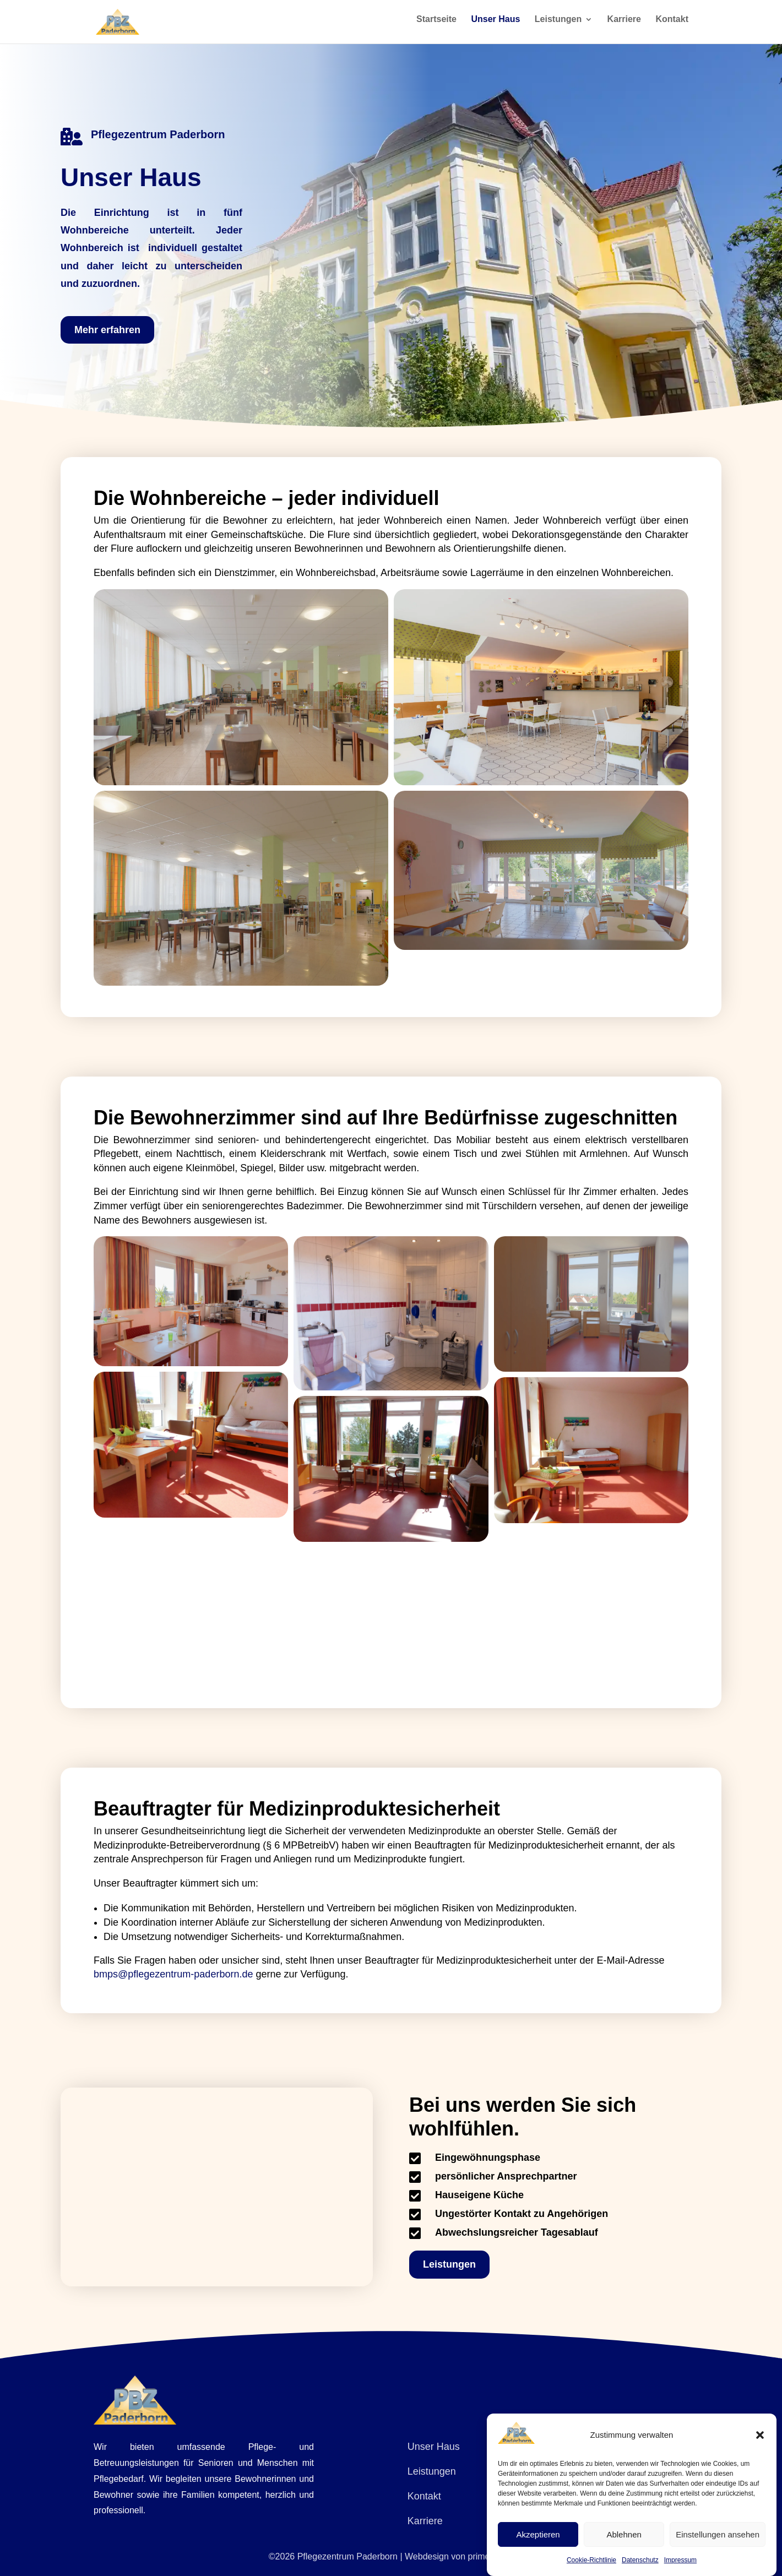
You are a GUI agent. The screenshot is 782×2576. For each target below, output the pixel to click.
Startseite (436, 25)
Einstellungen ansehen (717, 2534)
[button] (759, 2435)
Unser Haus (495, 25)
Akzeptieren (538, 2534)
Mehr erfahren (107, 329)
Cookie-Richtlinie (591, 2560)
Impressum (680, 2560)
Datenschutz (640, 2560)
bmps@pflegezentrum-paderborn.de (173, 1974)
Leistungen (558, 25)
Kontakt (671, 25)
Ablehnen (623, 2534)
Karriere (624, 25)
